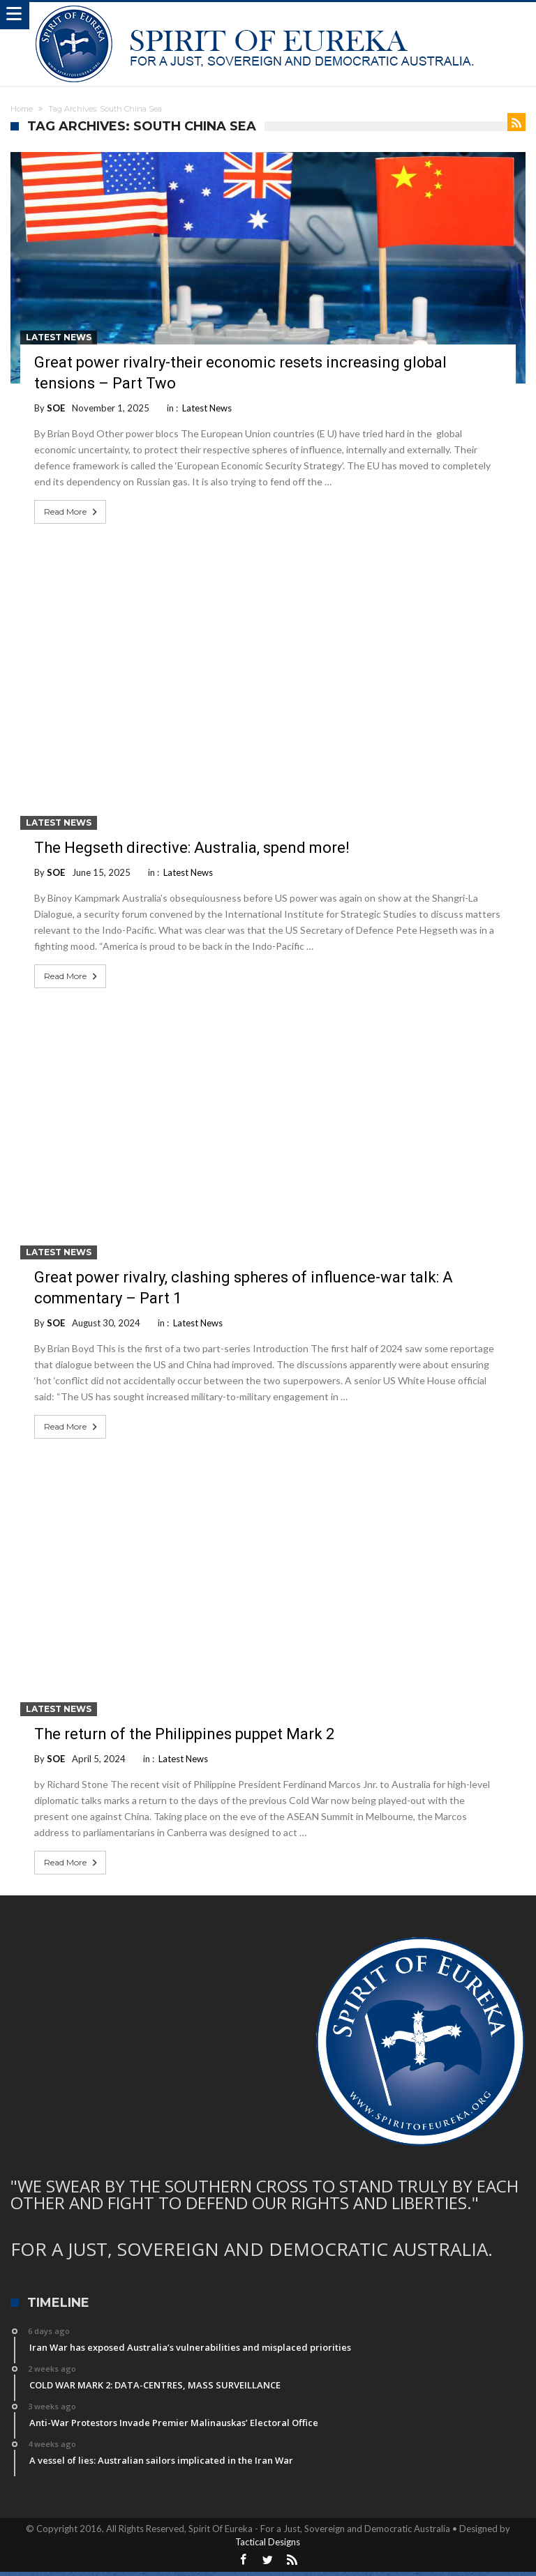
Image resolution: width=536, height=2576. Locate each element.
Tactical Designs (267, 2541)
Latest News (58, 337)
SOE (56, 408)
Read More (72, 512)
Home (21, 109)
